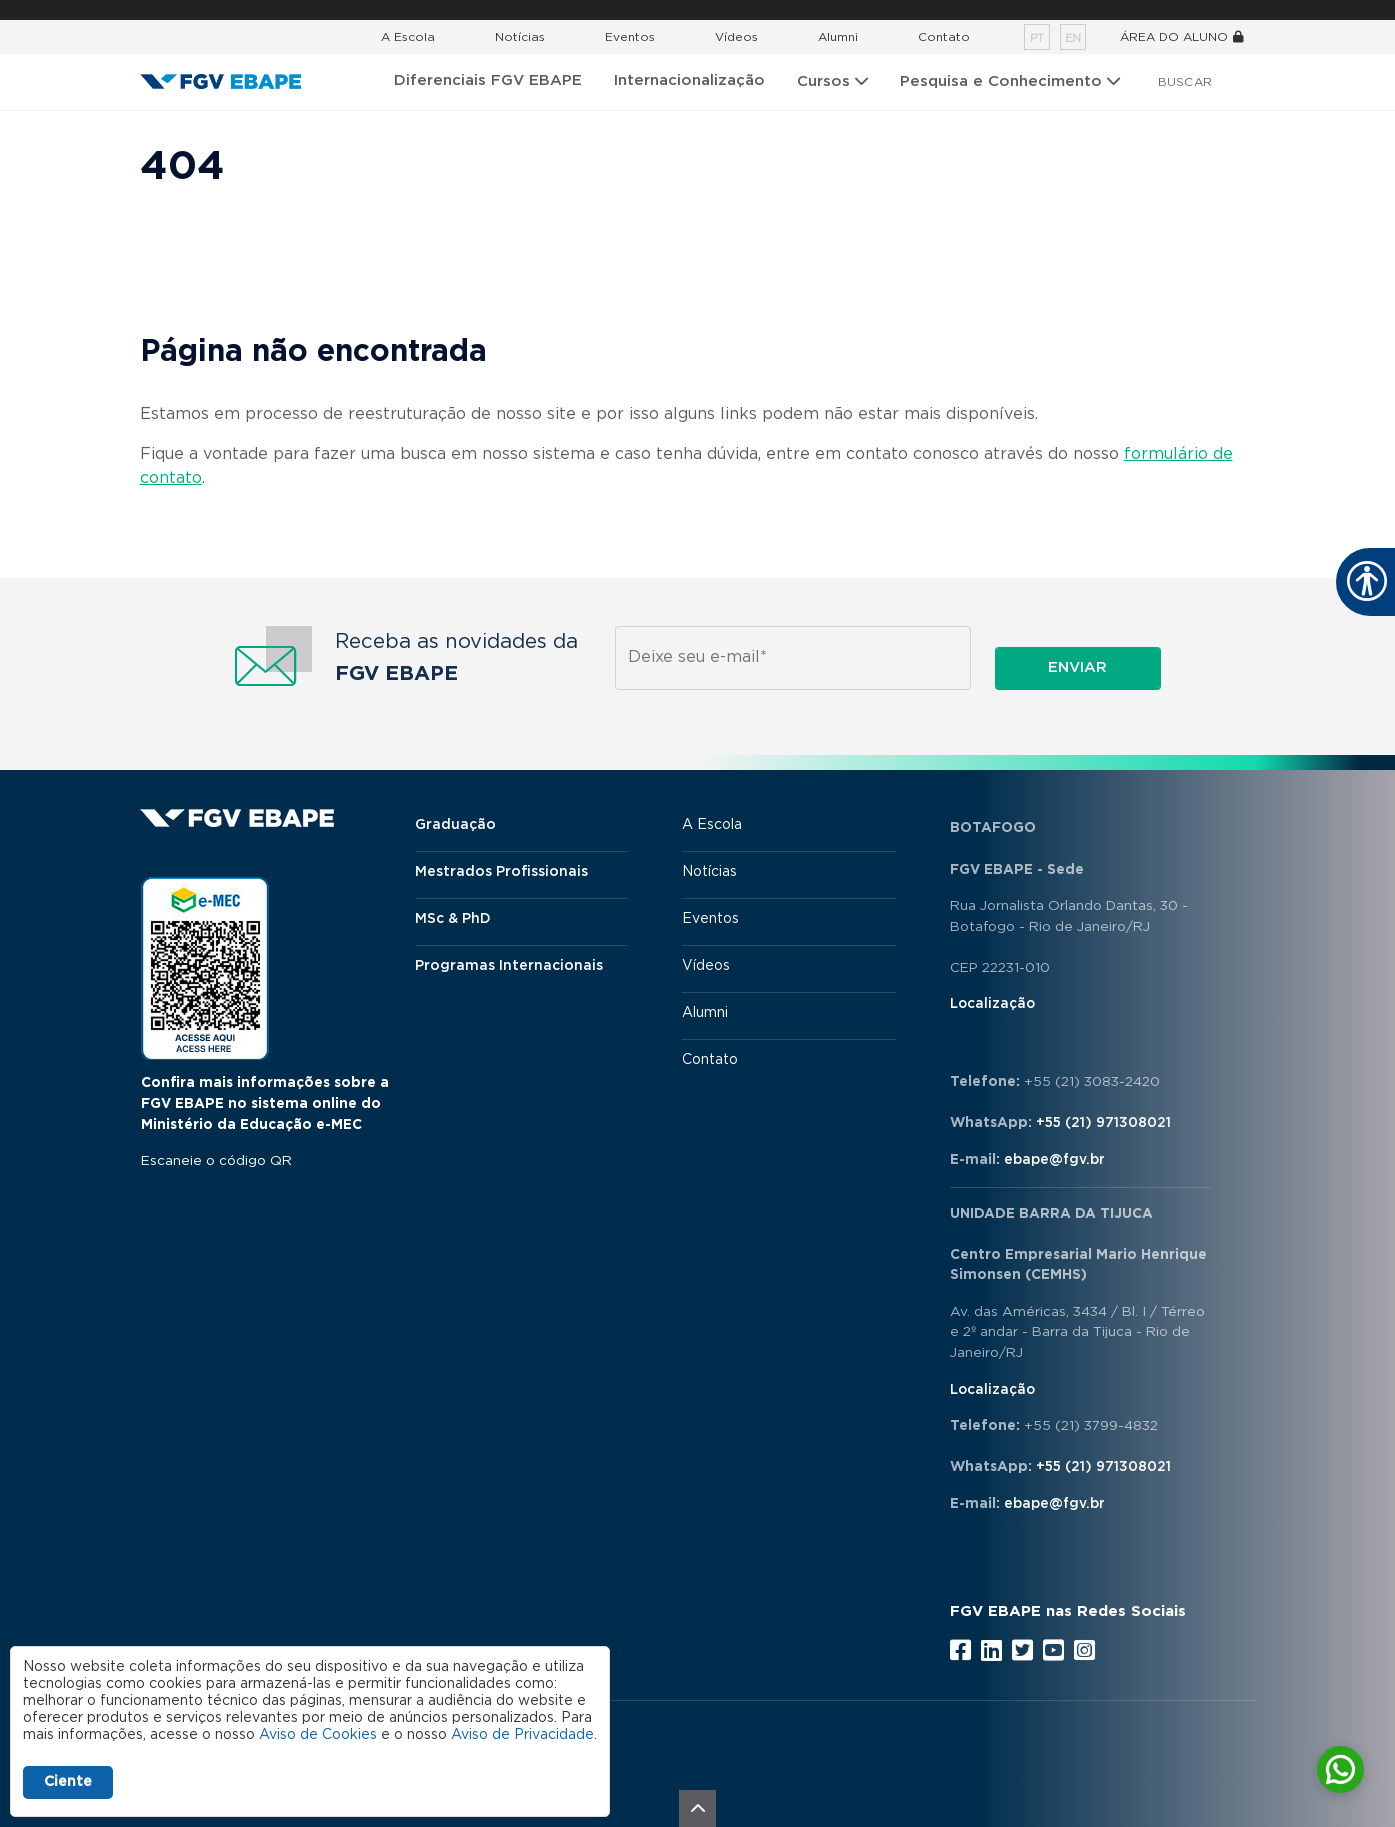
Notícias (520, 37)
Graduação (455, 825)
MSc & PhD (453, 919)
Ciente (68, 1782)
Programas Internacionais (509, 966)
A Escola (408, 37)
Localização (992, 1004)
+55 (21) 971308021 (1103, 1123)
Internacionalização (689, 80)
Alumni (838, 37)
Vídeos (736, 37)
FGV (677, 10)
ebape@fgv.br (1054, 1160)
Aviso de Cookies (318, 1735)
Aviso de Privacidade (522, 1735)
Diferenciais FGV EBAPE (488, 80)
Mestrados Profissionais (501, 872)
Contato (944, 37)
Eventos (630, 37)
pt (1037, 38)
